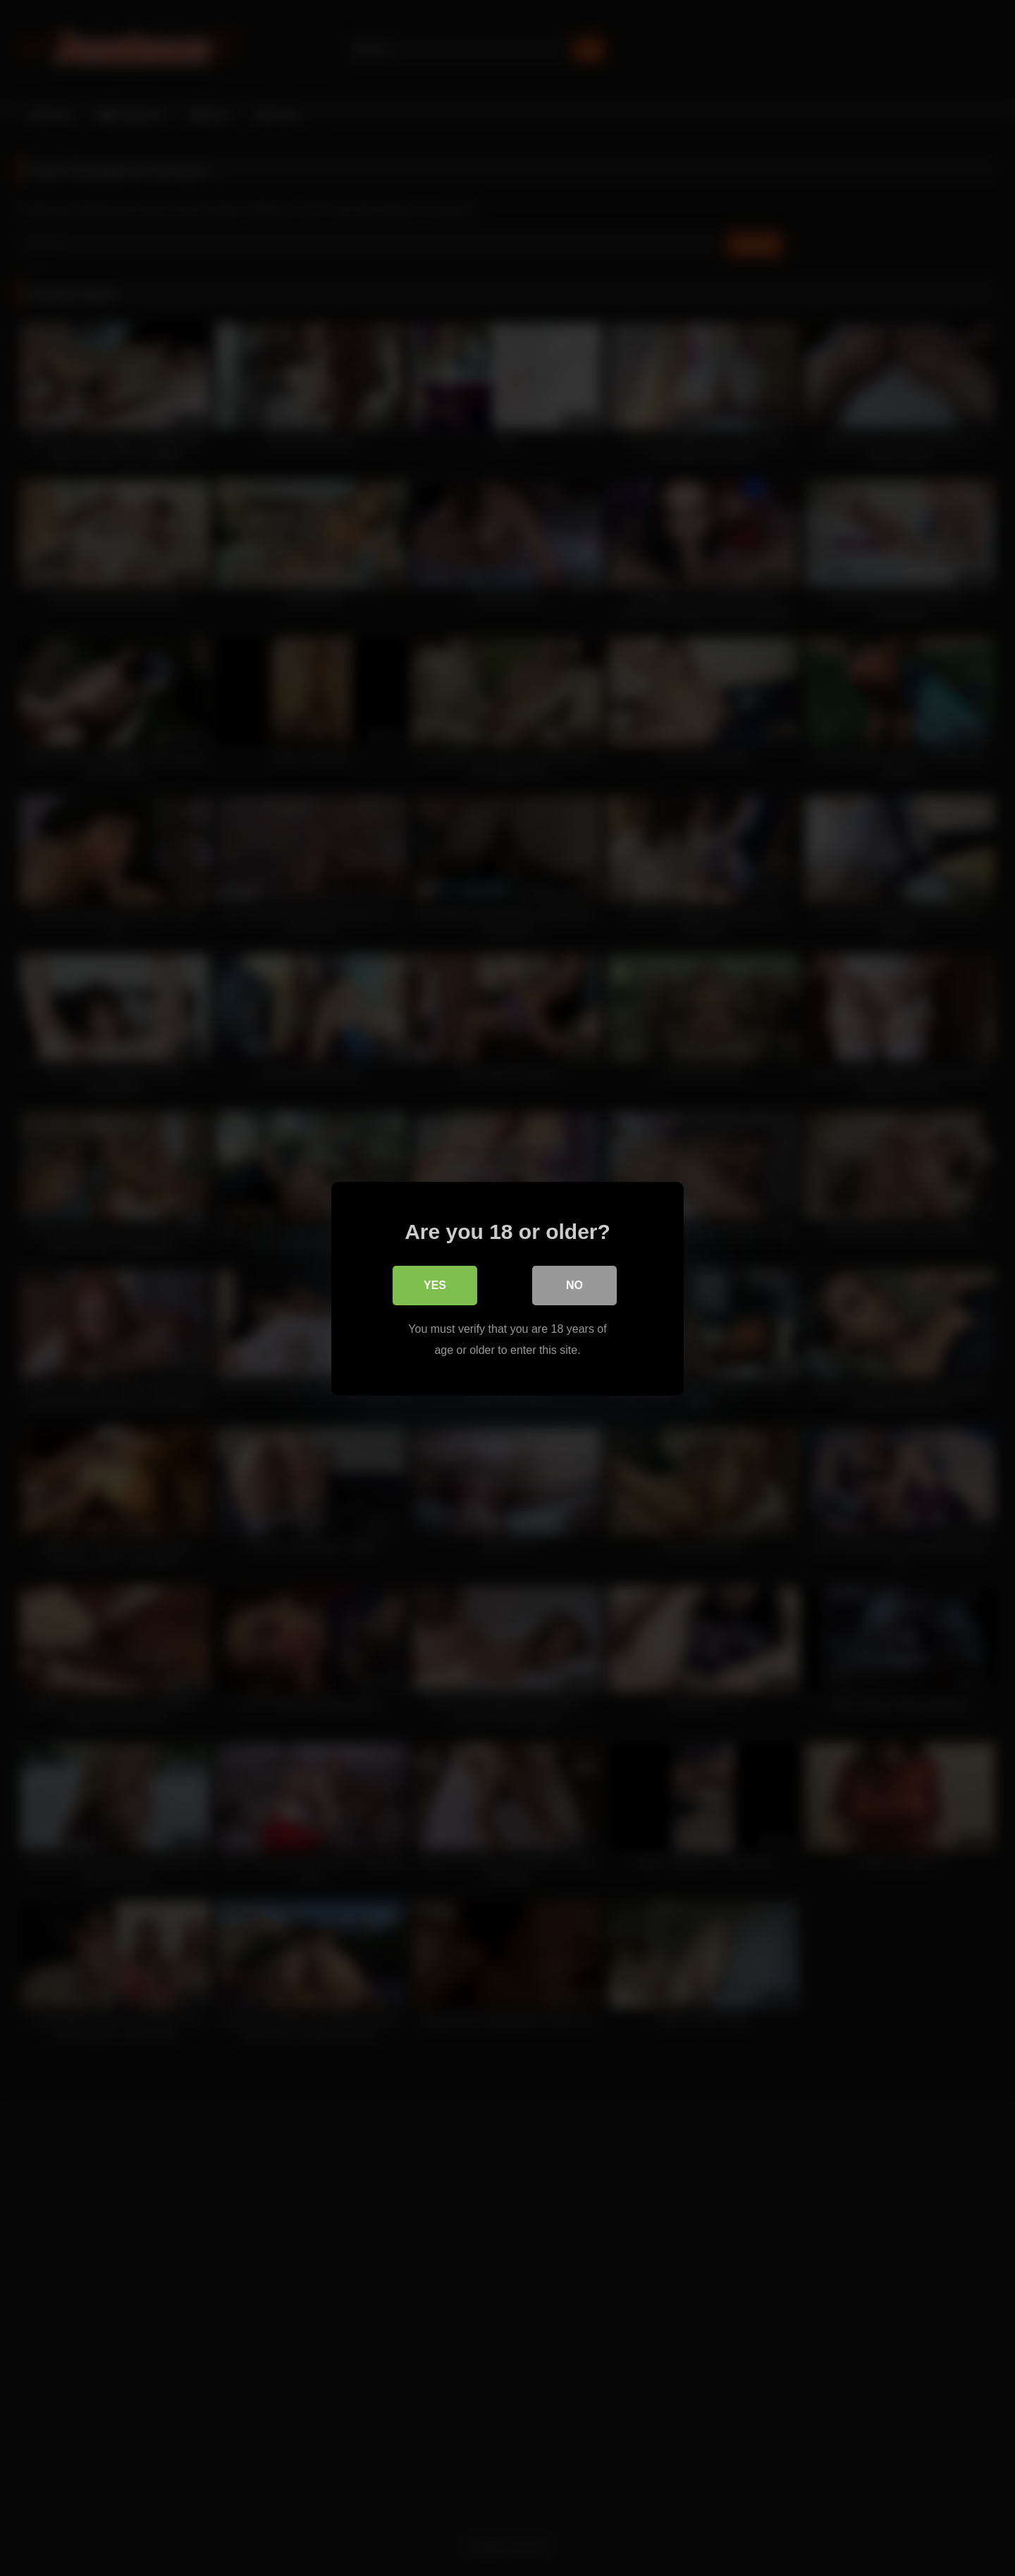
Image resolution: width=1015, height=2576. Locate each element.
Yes (435, 1284)
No (574, 1284)
